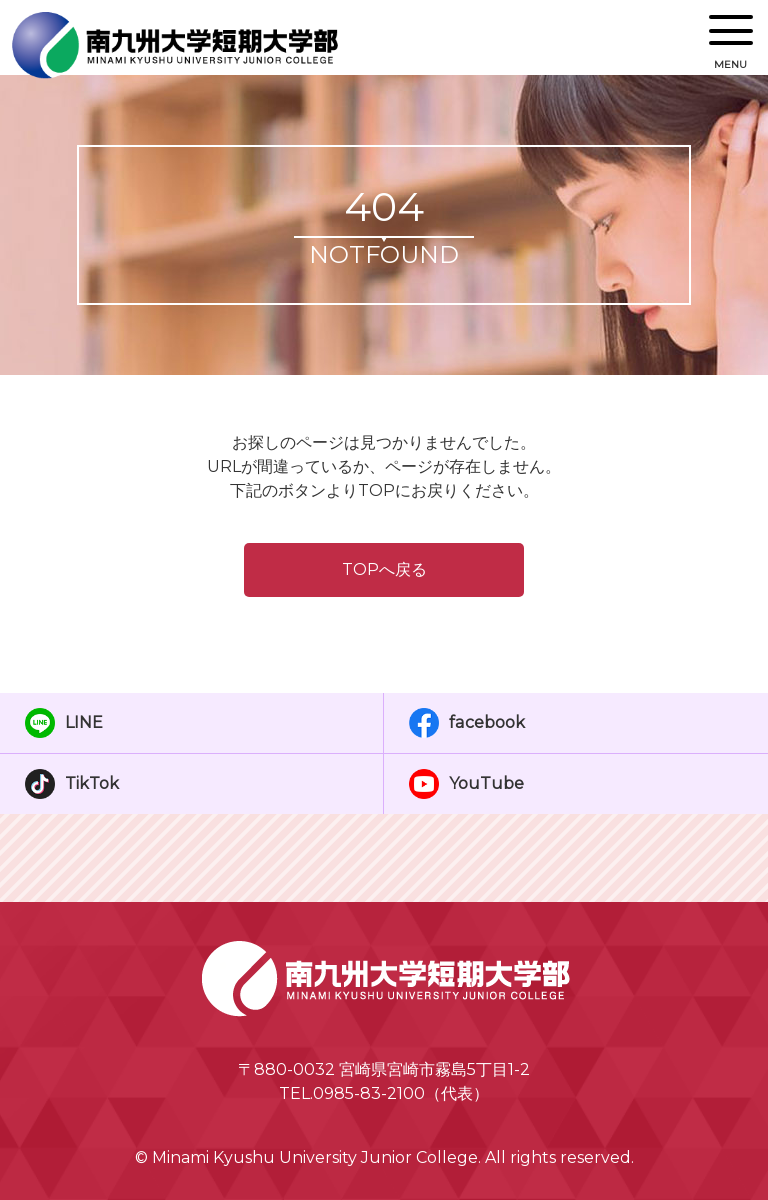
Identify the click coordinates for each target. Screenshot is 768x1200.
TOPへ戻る (384, 569)
